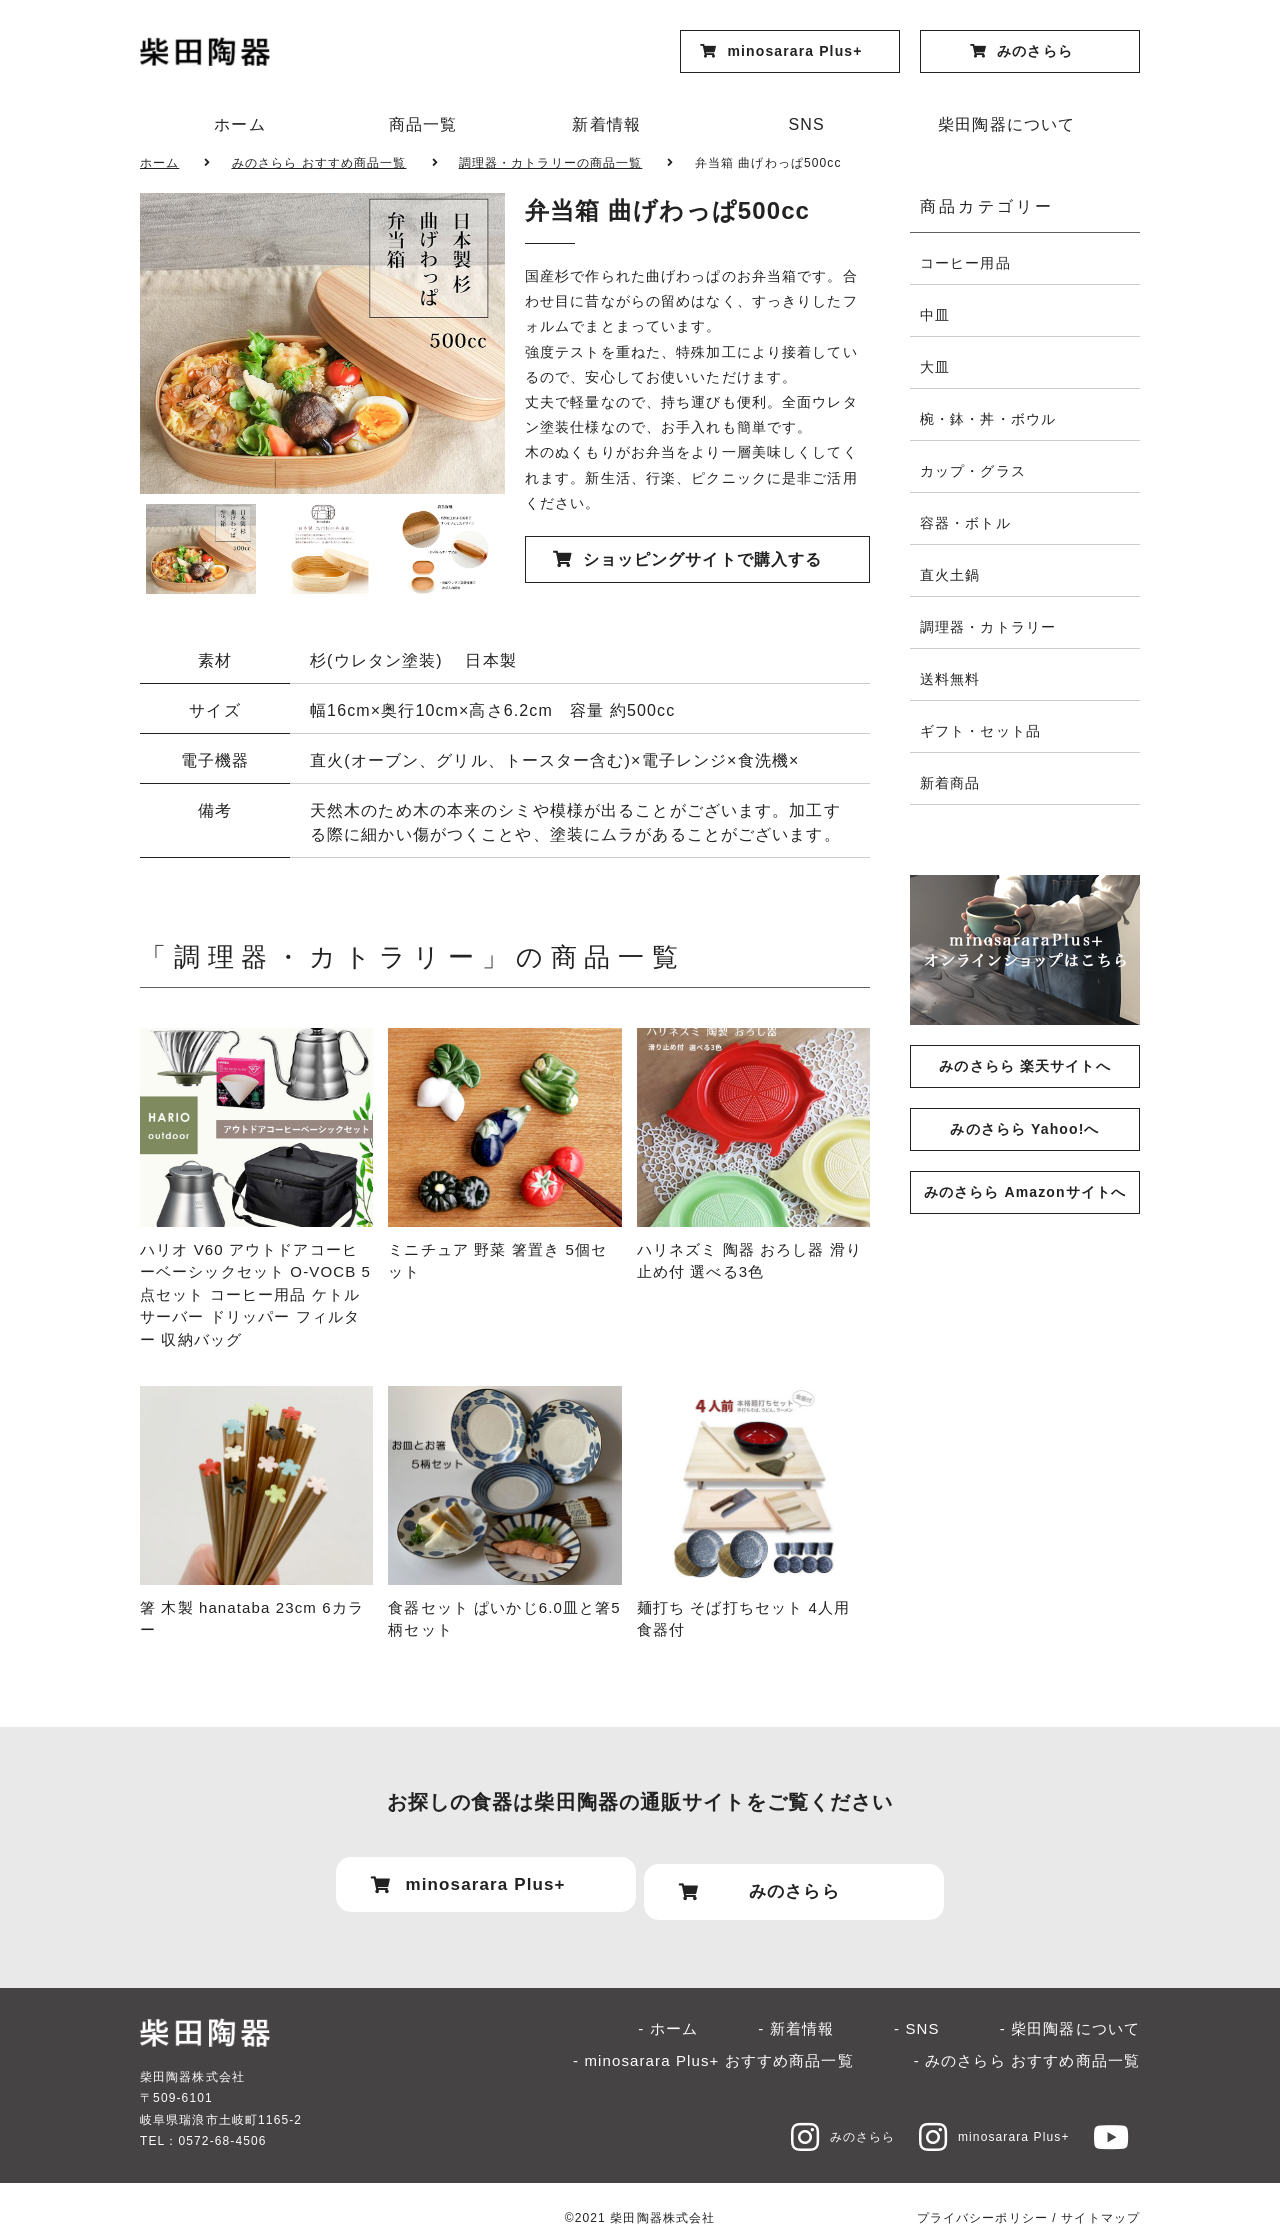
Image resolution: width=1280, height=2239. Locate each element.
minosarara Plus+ (982, 2121)
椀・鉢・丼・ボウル (988, 419)
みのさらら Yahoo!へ (1024, 1129)
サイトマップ (1100, 2202)
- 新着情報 (796, 2012)
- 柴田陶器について (1070, 2012)
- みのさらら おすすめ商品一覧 (1027, 2045)
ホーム (239, 124)
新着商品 (950, 783)
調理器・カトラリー (988, 627)
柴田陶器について (1006, 124)
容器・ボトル (965, 523)
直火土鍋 (950, 575)
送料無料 (950, 679)
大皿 (935, 367)
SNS (807, 124)
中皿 (935, 315)
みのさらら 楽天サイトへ (1024, 1066)
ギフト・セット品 (980, 731)
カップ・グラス (973, 471)
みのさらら (819, 2121)
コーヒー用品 (965, 263)
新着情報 (606, 124)
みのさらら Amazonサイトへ (1025, 1192)
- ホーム (668, 2012)
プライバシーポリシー (982, 2202)
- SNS (917, 2012)
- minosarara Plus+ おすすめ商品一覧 (713, 2045)
